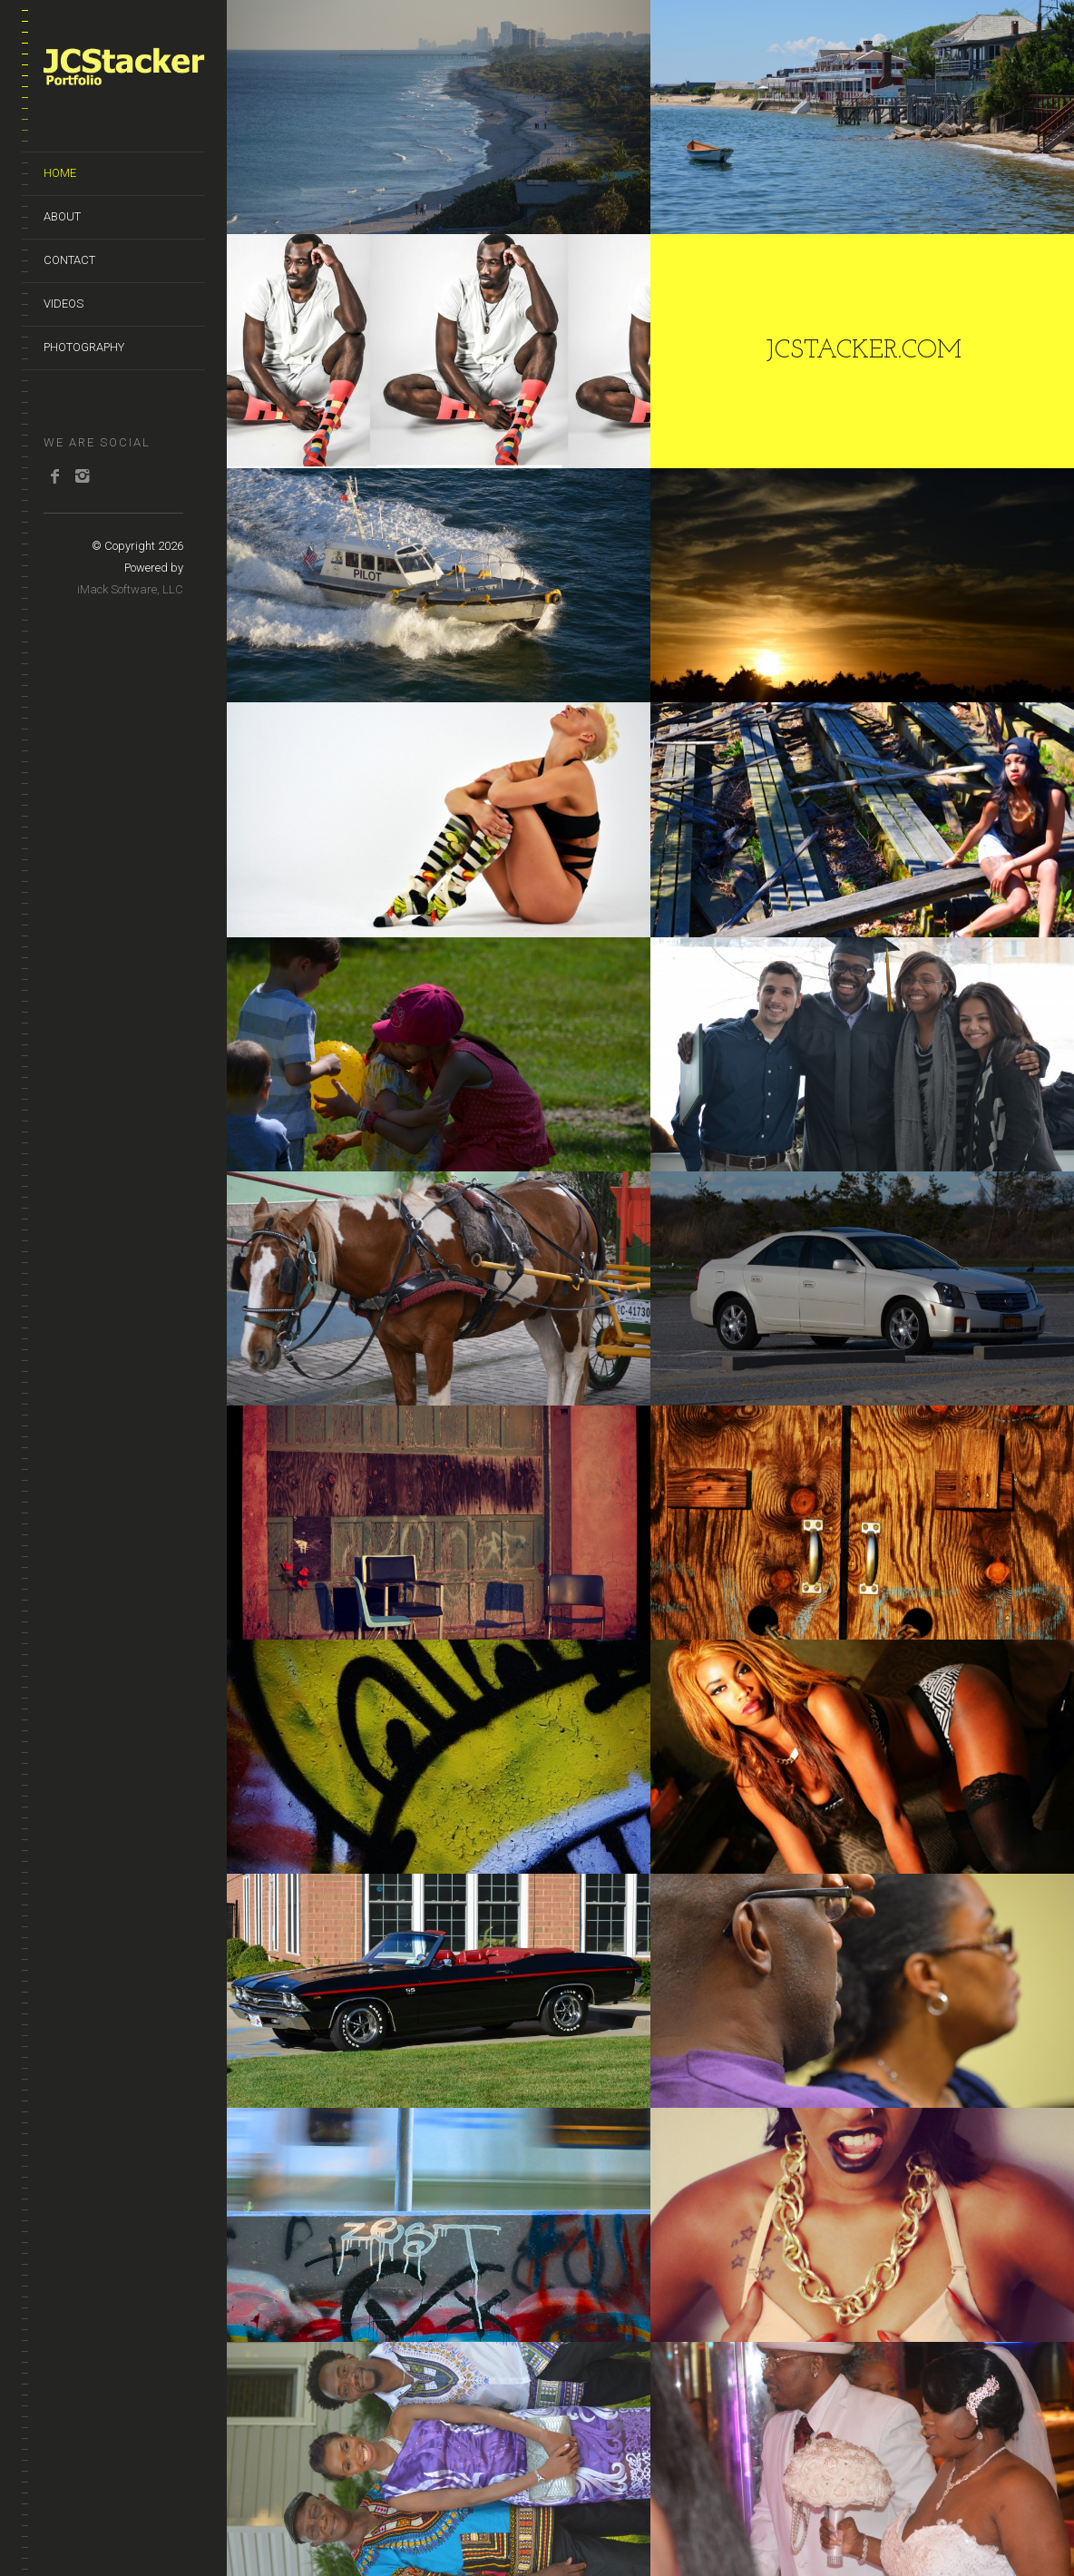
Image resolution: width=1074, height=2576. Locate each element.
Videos (63, 303)
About (62, 216)
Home (60, 173)
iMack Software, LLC (130, 589)
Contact (69, 260)
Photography (84, 347)
